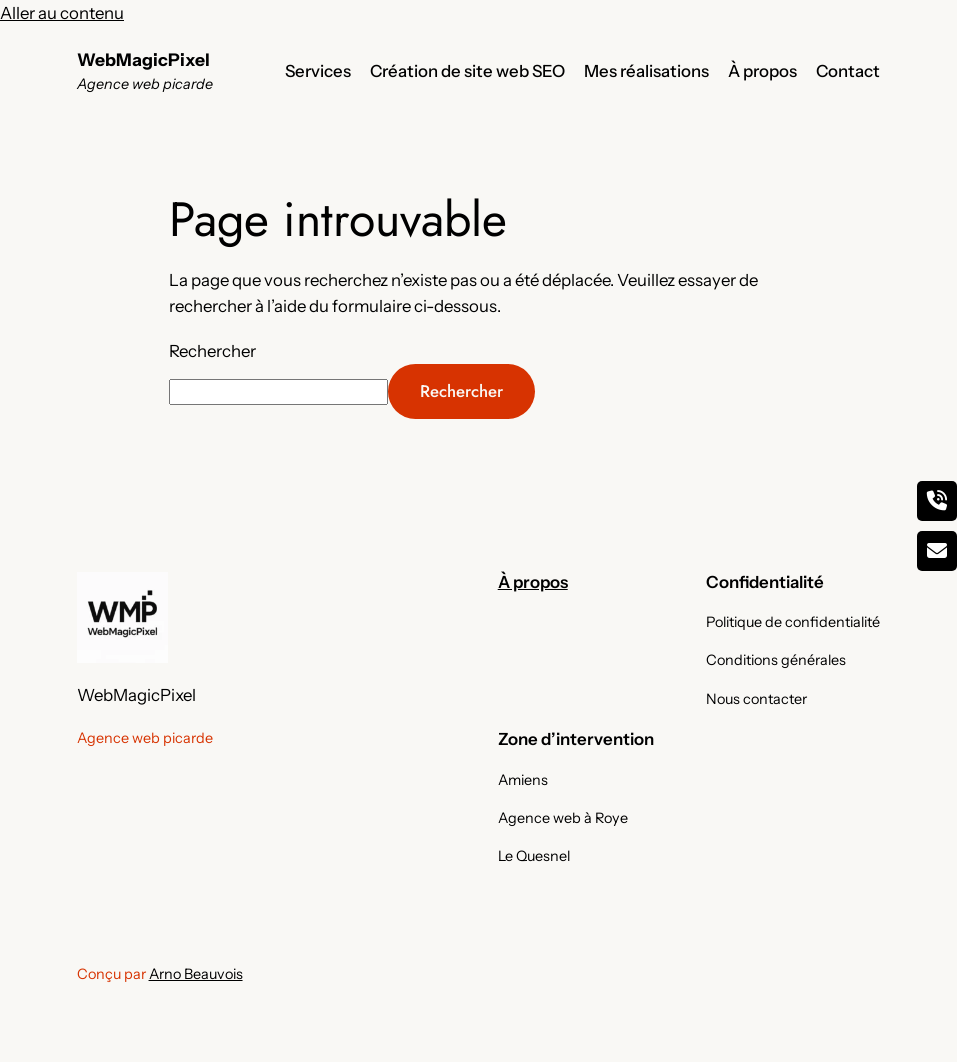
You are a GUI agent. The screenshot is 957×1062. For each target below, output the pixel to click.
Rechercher (212, 351)
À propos (533, 582)
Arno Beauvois (196, 974)
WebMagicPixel (143, 59)
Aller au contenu (62, 13)
